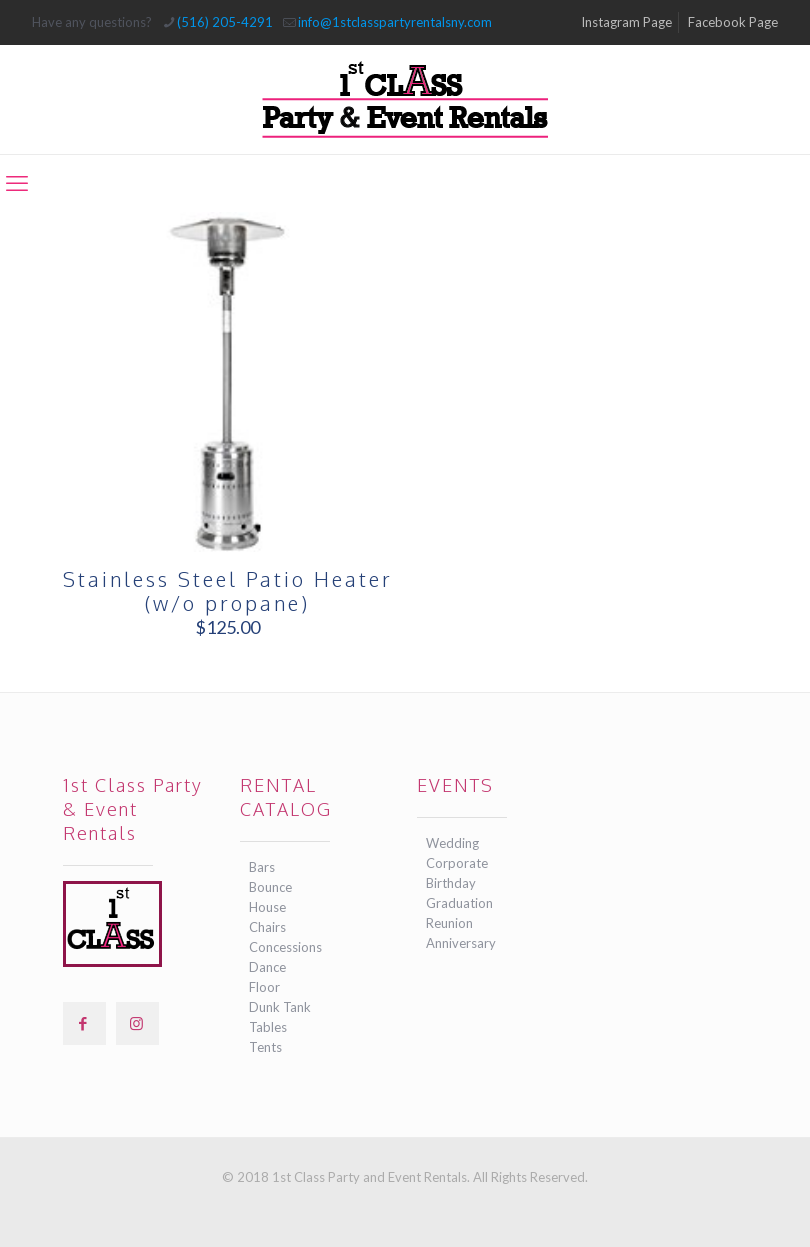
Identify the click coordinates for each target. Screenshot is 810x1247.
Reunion (449, 923)
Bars (262, 867)
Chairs (267, 927)
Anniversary (461, 943)
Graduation (459, 903)
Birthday (451, 883)
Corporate (457, 863)
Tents (265, 1047)
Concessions (285, 947)
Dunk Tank (280, 1007)
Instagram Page (626, 22)
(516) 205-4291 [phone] (225, 22)
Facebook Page (733, 22)
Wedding (452, 843)
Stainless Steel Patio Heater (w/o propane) (228, 591)
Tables (268, 1027)
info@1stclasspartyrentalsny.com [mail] (395, 22)
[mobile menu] (17, 183)
